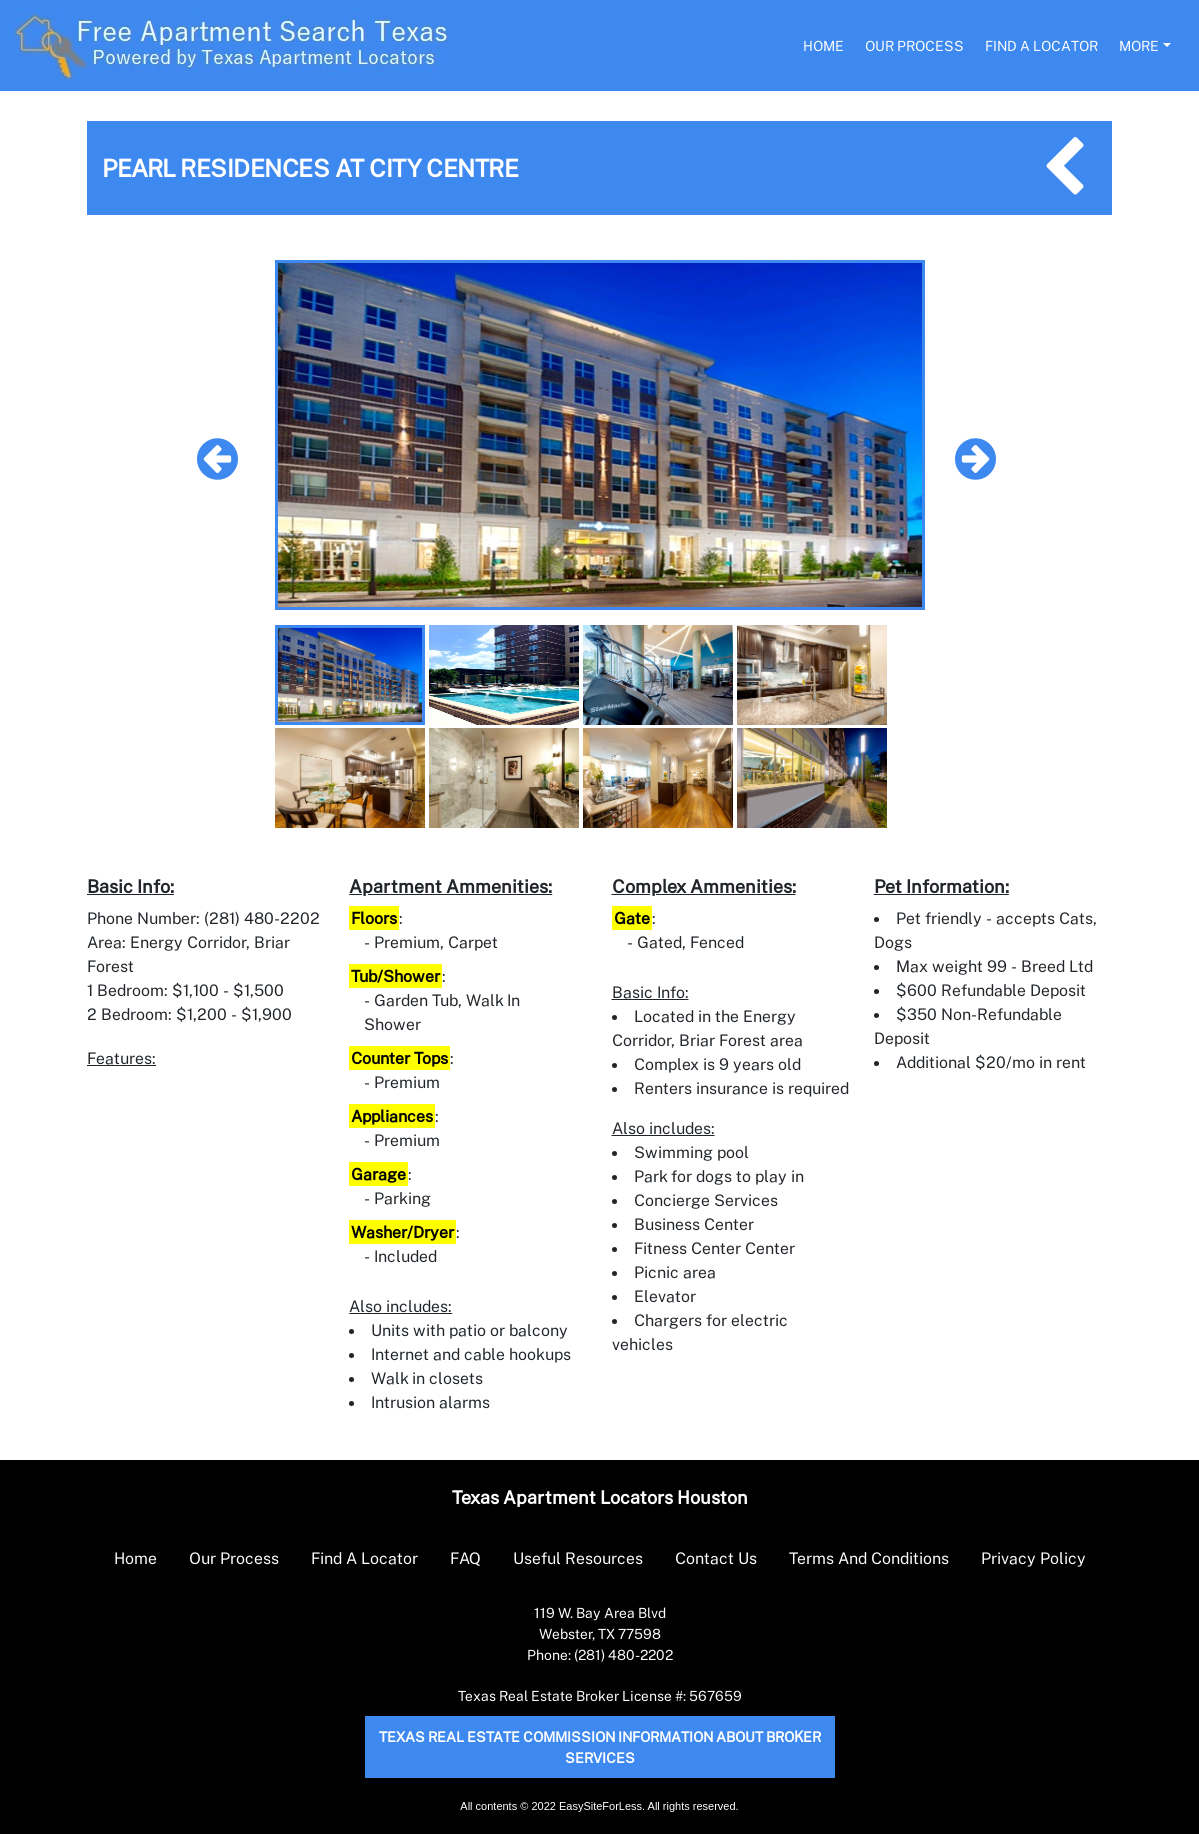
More (1139, 45)
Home (823, 45)
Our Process (914, 45)
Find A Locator (1041, 45)
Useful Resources (578, 1558)
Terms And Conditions (869, 1558)
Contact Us (716, 1558)
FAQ (465, 1558)
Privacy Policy (1033, 1558)
